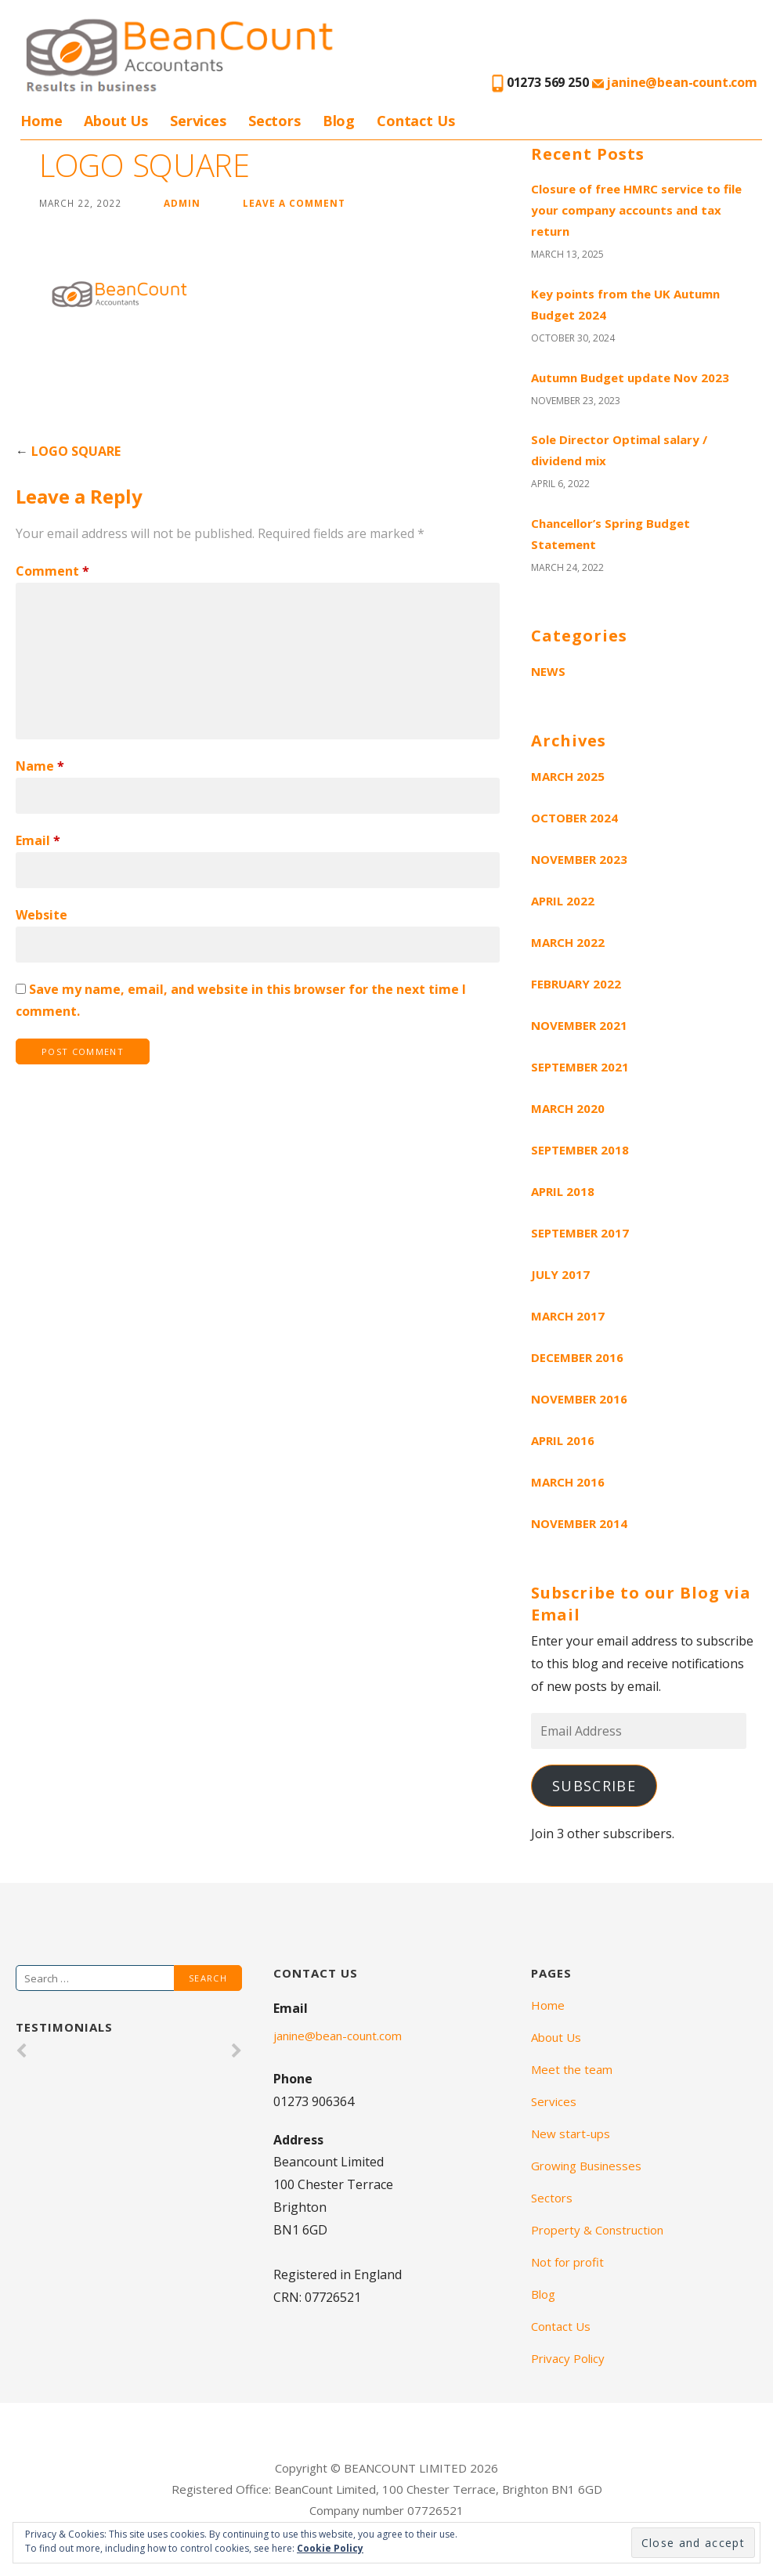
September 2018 (580, 1150)
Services (198, 120)
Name (40, 766)
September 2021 (580, 1067)
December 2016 (577, 1357)
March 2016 (568, 1482)
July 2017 (560, 1274)
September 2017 (580, 1233)
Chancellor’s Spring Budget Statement (610, 533)
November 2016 (579, 1399)
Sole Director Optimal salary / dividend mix (619, 450)
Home (41, 120)
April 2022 (562, 901)
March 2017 (568, 1316)
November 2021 (579, 1025)
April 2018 (562, 1191)
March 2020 (568, 1108)
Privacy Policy (568, 2358)
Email (38, 840)
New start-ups (570, 2133)
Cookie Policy (330, 2548)
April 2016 (562, 1440)
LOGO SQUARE (76, 451)
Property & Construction (597, 2230)
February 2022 (576, 984)
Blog (339, 120)
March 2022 (568, 942)
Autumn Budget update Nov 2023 (630, 377)
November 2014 (579, 1523)
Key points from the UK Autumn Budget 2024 (625, 304)
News (548, 671)
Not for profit (567, 2262)
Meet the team (571, 2069)
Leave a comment (294, 203)
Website (41, 914)
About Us (116, 120)
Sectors (274, 120)
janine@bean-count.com (674, 82)
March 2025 (568, 776)
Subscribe (594, 1785)
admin (182, 203)
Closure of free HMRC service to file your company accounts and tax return (636, 210)
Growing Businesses (586, 2165)
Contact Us (415, 120)
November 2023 (579, 859)
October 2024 (574, 818)
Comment (52, 571)
